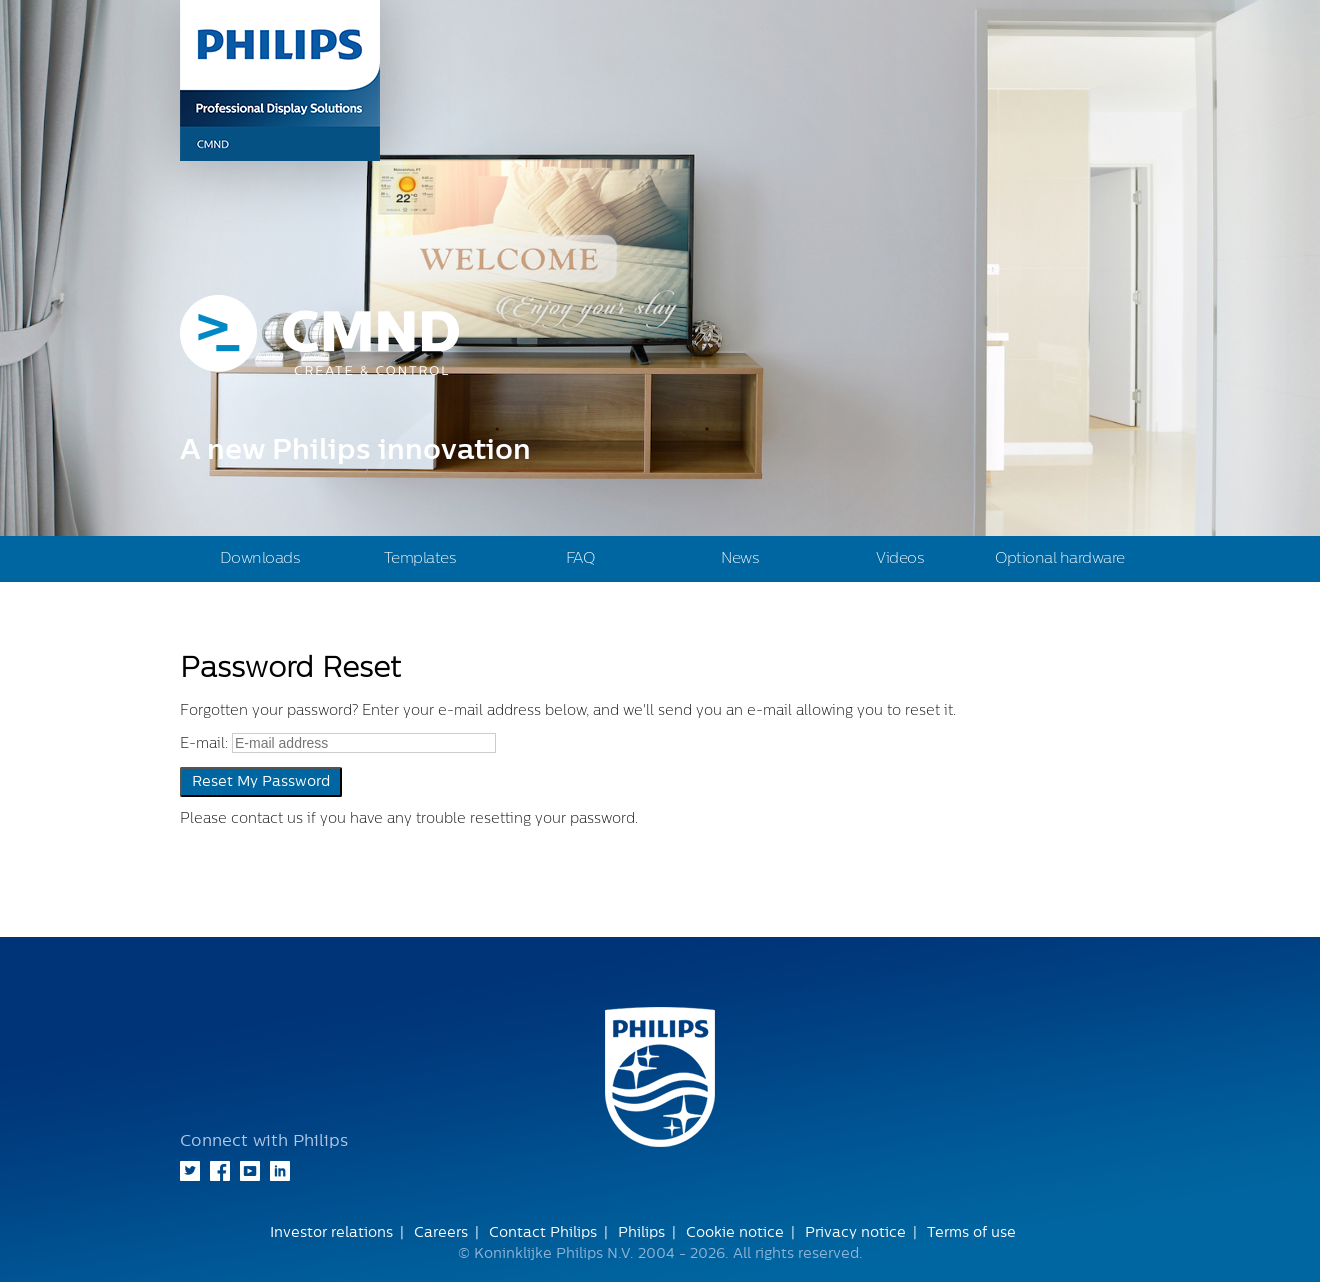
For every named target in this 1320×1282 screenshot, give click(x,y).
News (740, 558)
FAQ (580, 558)
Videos (900, 558)
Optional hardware (1060, 558)
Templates (420, 558)
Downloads (260, 558)
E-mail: (204, 744)
